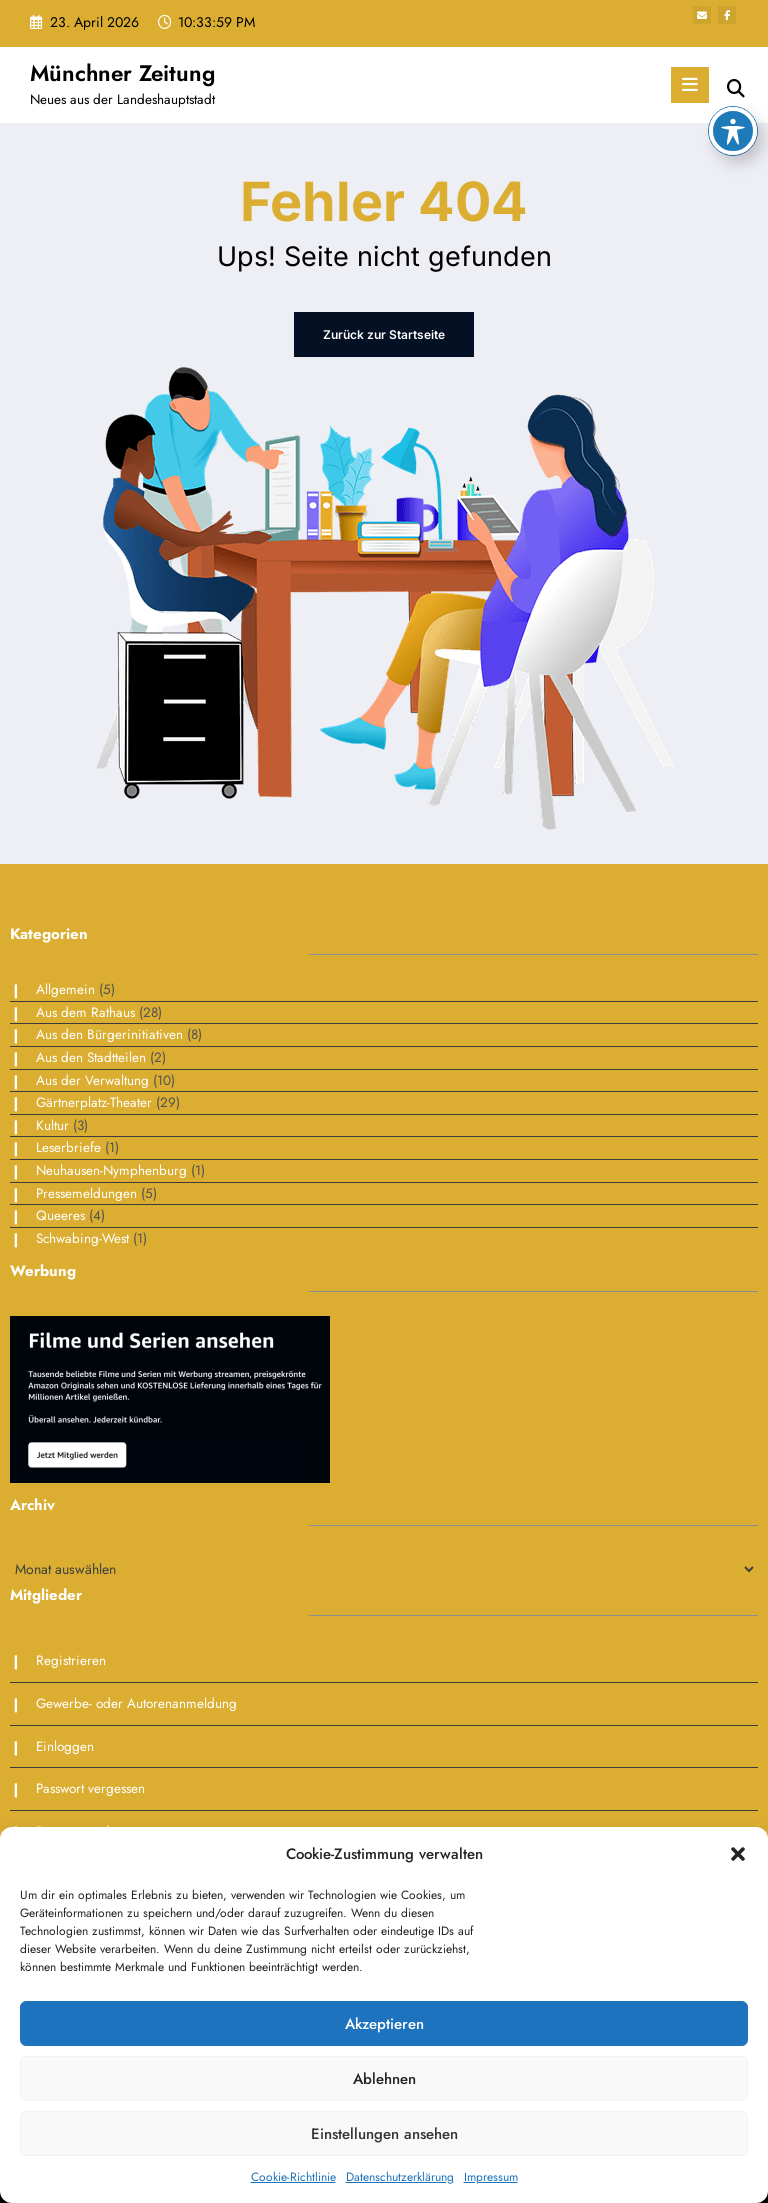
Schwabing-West (82, 1238)
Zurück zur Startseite (384, 334)
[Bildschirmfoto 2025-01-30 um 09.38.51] (170, 1399)
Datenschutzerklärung (400, 2177)
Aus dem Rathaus (85, 1012)
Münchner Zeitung (122, 73)
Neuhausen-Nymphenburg (111, 1170)
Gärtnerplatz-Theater (94, 1102)
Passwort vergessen (90, 1788)
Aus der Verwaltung (92, 1080)
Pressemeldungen (86, 1193)
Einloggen (65, 1746)
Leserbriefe (68, 1147)
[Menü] (690, 85)
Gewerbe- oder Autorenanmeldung (136, 1703)
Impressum (491, 2177)
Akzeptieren (384, 2024)
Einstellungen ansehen (384, 2134)
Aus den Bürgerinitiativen (109, 1034)
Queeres (60, 1215)
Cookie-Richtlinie (293, 2177)
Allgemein (65, 989)
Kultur (52, 1125)
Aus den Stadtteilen (91, 1057)
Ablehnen (384, 2079)
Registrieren (71, 1660)
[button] (738, 1854)
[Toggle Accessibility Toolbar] (733, 39)
